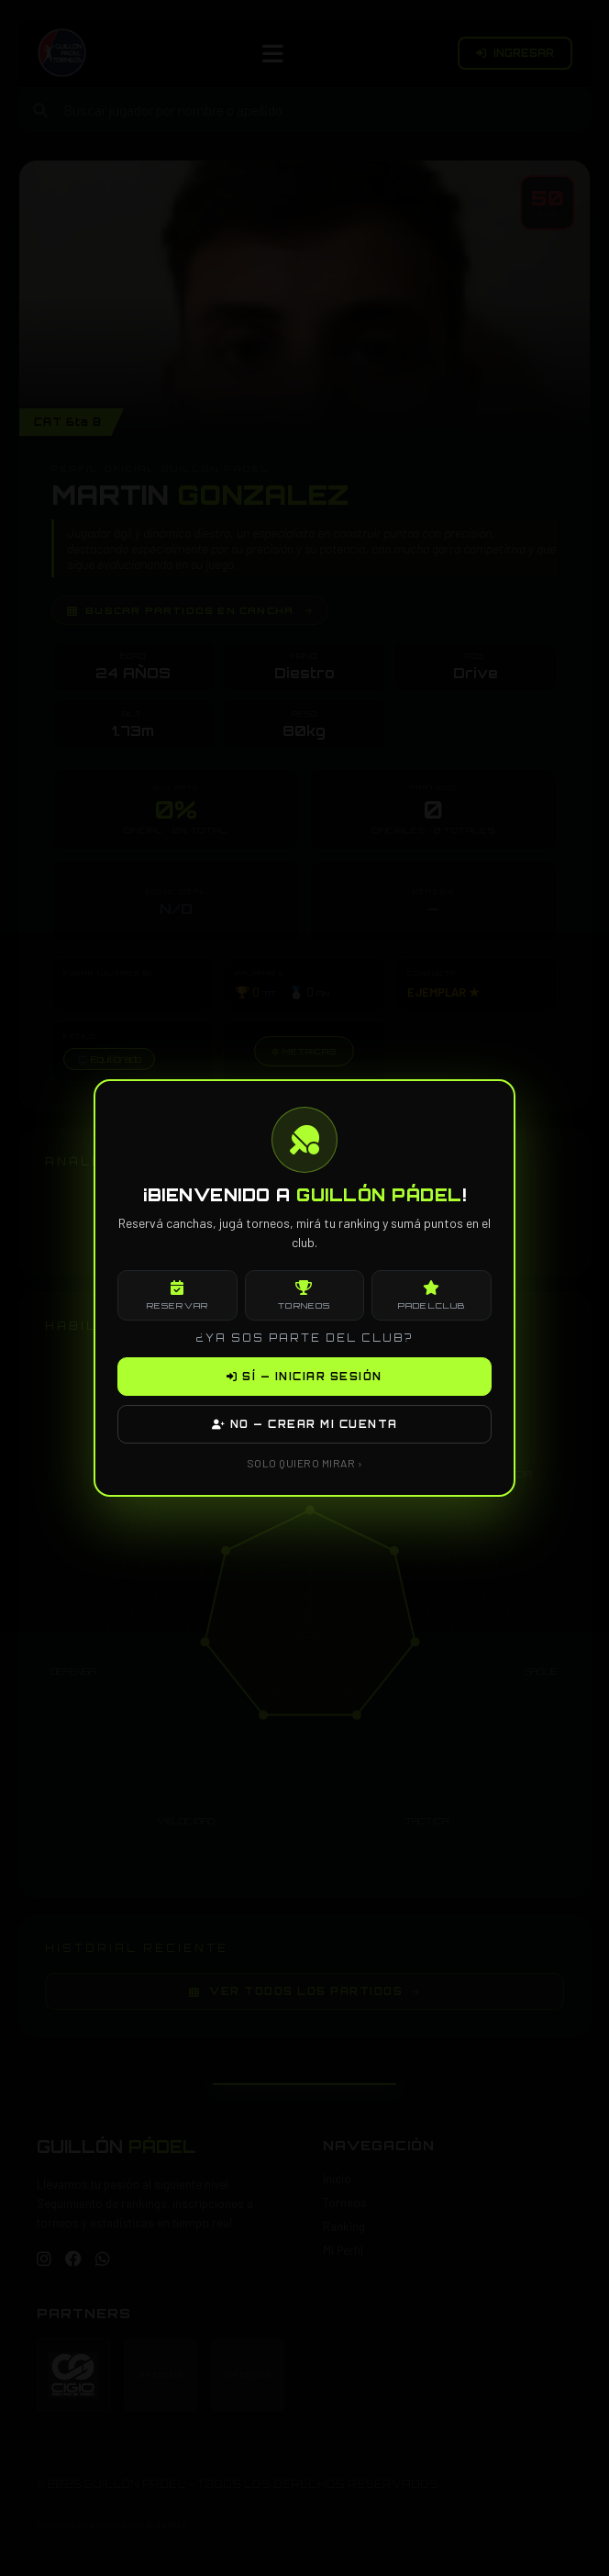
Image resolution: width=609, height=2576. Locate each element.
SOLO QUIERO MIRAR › (305, 1462)
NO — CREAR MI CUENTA (305, 1424)
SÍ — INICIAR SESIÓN (304, 1376)
